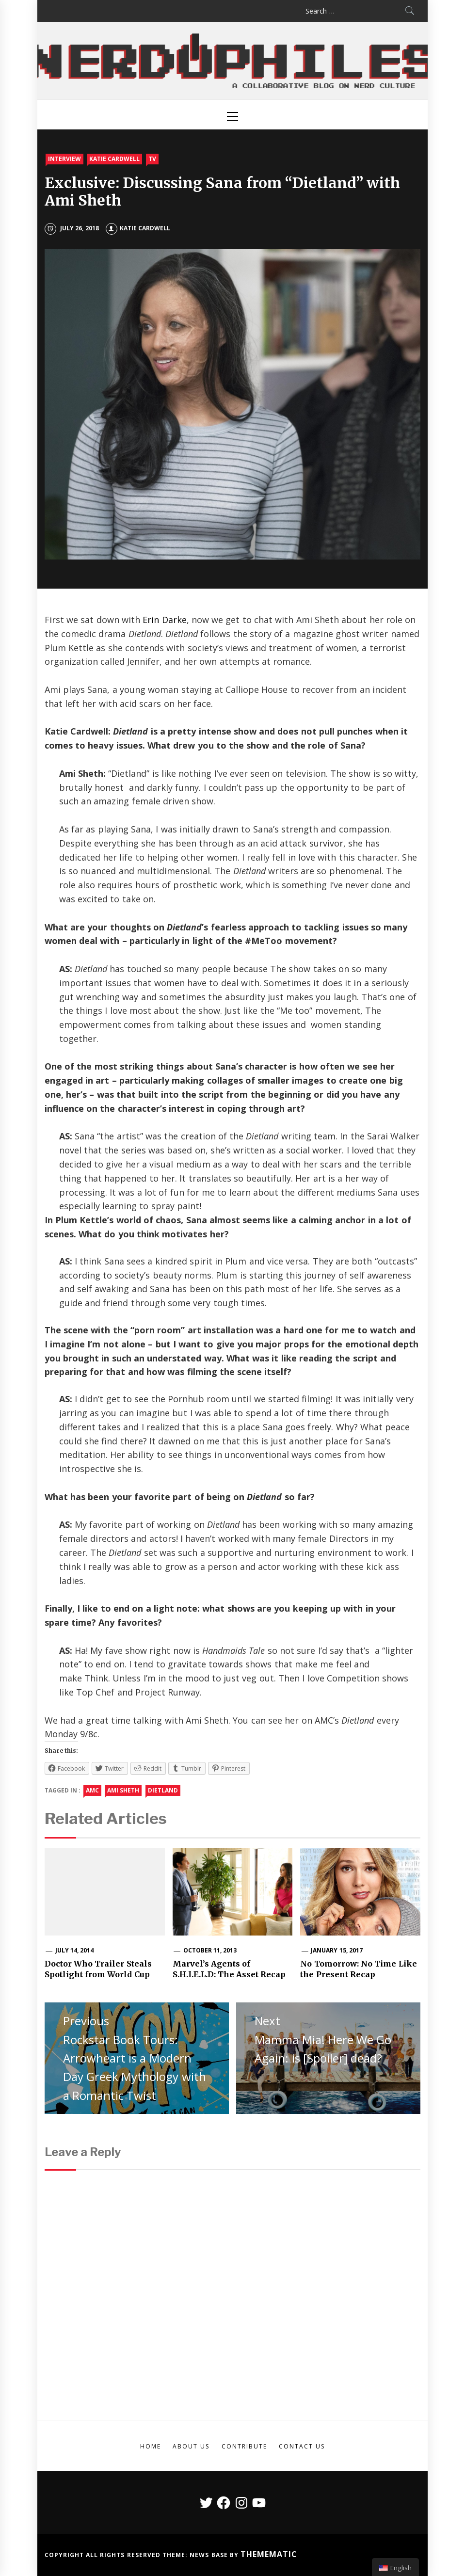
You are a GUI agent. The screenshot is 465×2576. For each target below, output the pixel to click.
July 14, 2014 (74, 1950)
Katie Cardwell (114, 159)
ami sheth (123, 1790)
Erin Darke (164, 619)
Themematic (269, 2554)
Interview (64, 159)
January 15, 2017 (337, 1950)
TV (152, 159)
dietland (163, 1790)
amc (92, 1790)
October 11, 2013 (210, 1950)
